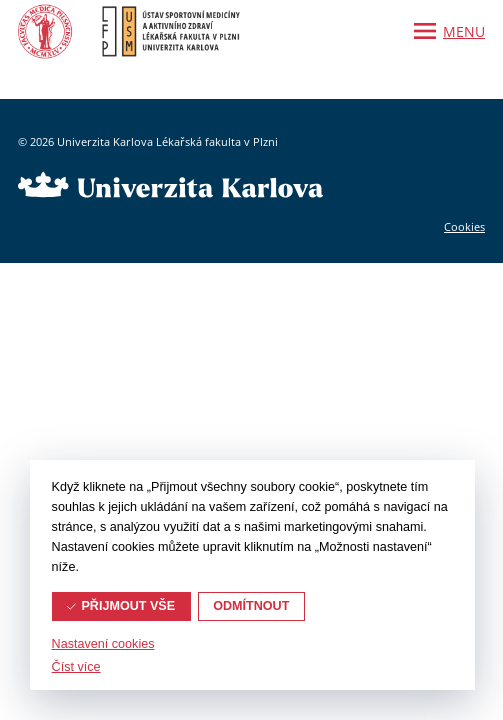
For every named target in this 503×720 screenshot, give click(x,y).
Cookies (464, 226)
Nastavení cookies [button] (103, 644)
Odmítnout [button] (251, 606)
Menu (464, 31)
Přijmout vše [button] (128, 606)
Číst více (76, 667)
